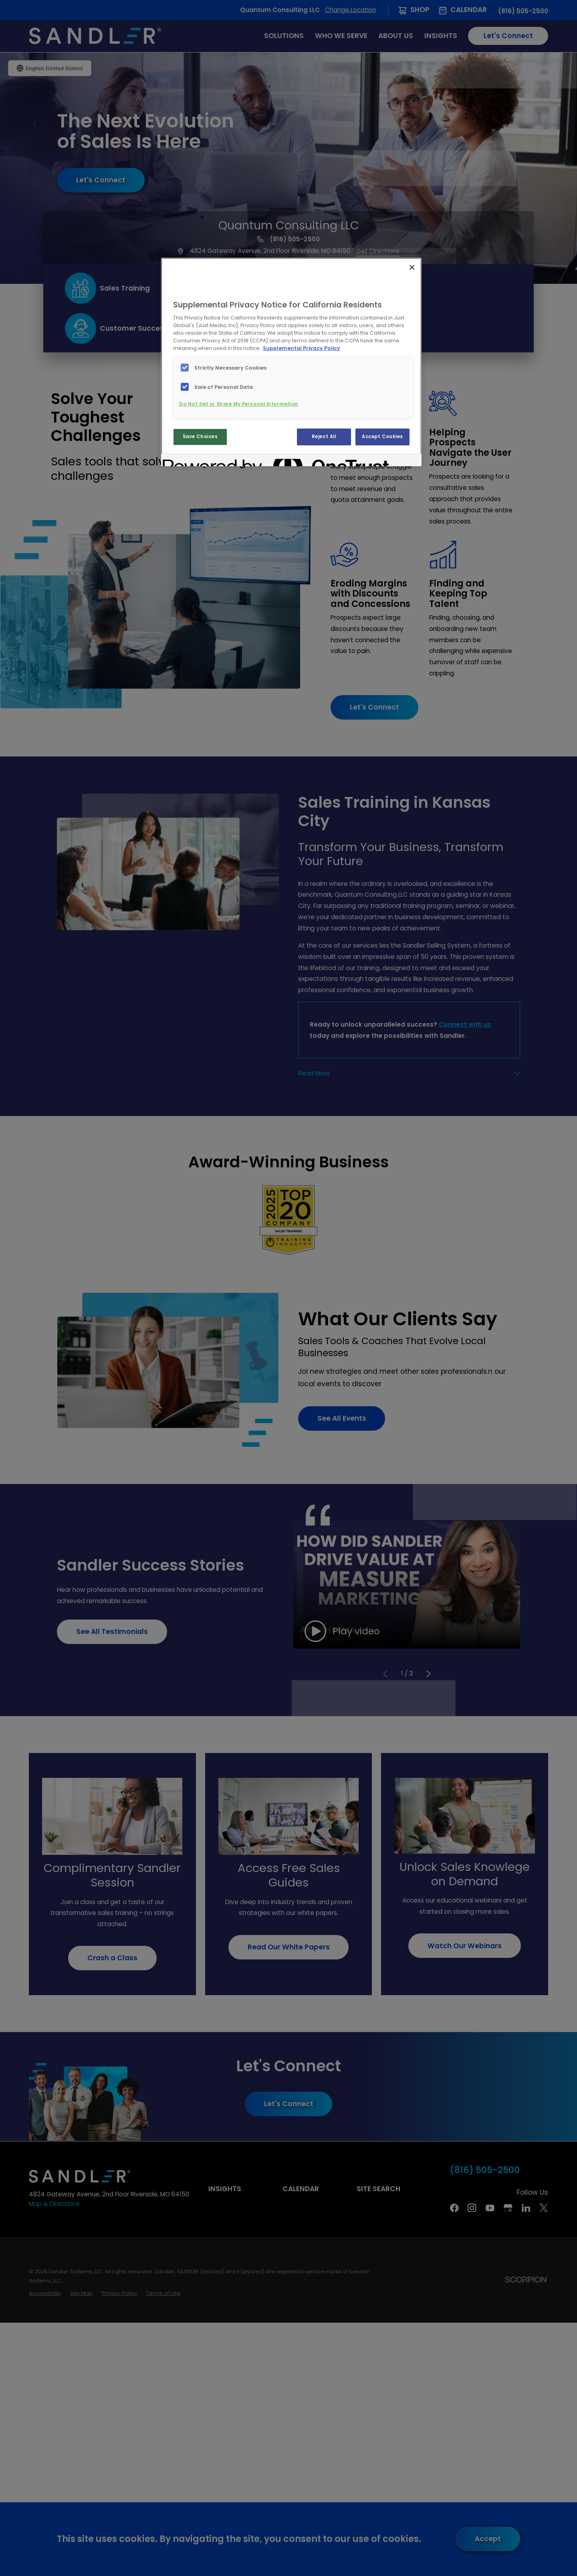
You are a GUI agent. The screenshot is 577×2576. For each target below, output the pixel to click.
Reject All (324, 436)
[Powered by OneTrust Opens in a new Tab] (191, 461)
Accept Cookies (382, 436)
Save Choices (200, 436)
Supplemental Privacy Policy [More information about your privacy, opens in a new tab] (301, 348)
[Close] (412, 267)
